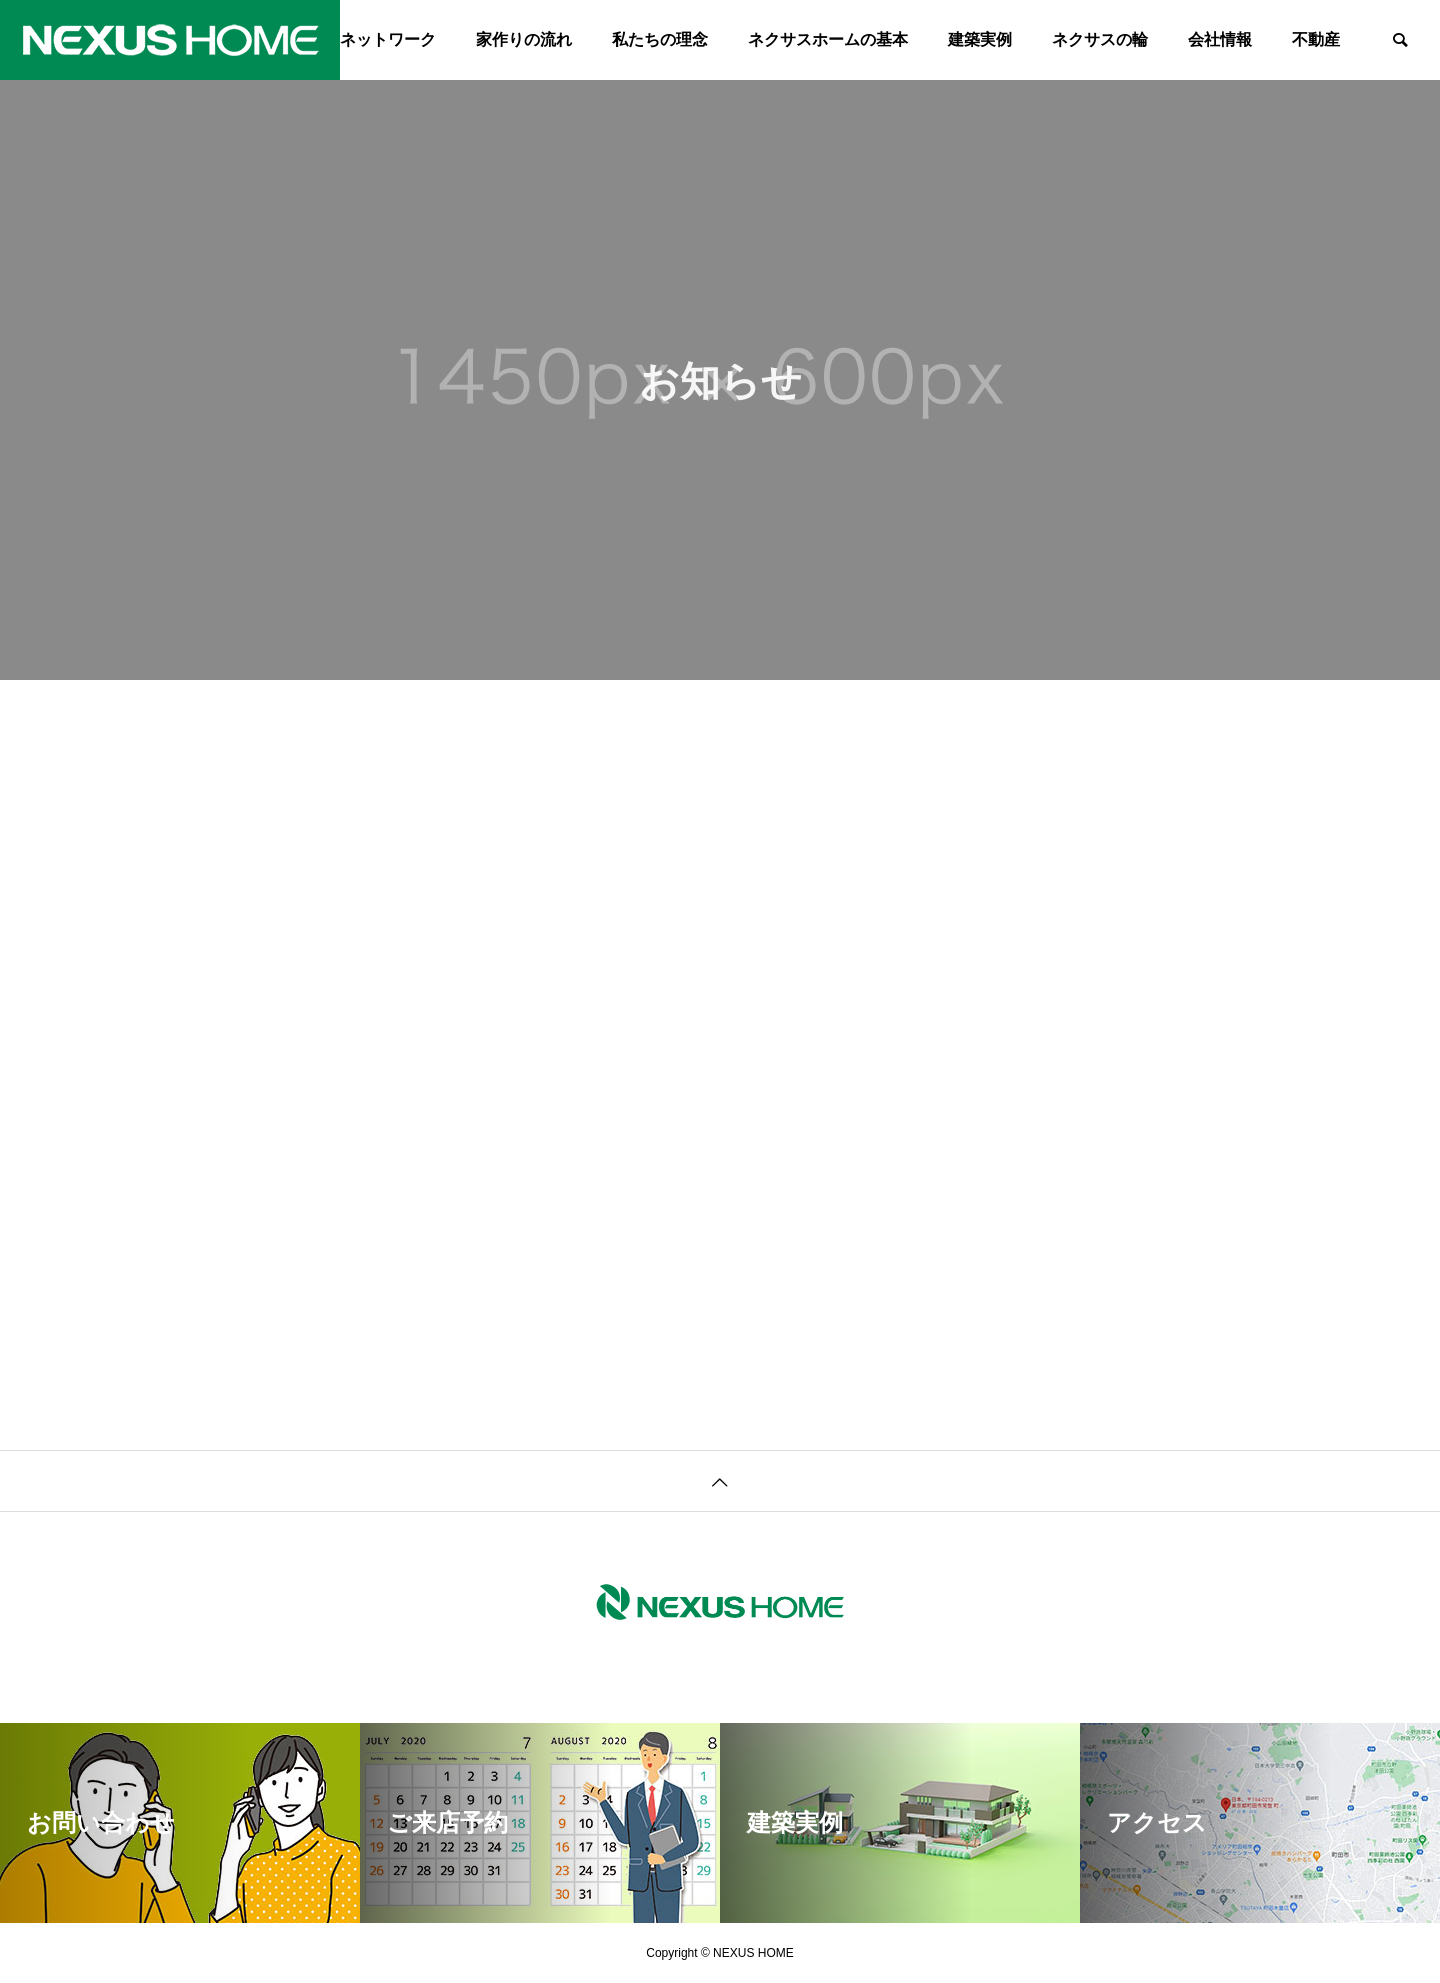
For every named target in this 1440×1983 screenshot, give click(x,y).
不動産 (1316, 39)
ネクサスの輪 (1100, 39)
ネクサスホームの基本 (828, 39)
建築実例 (980, 39)
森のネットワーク (372, 39)
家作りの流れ (524, 39)
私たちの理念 (660, 39)
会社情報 (1220, 39)
